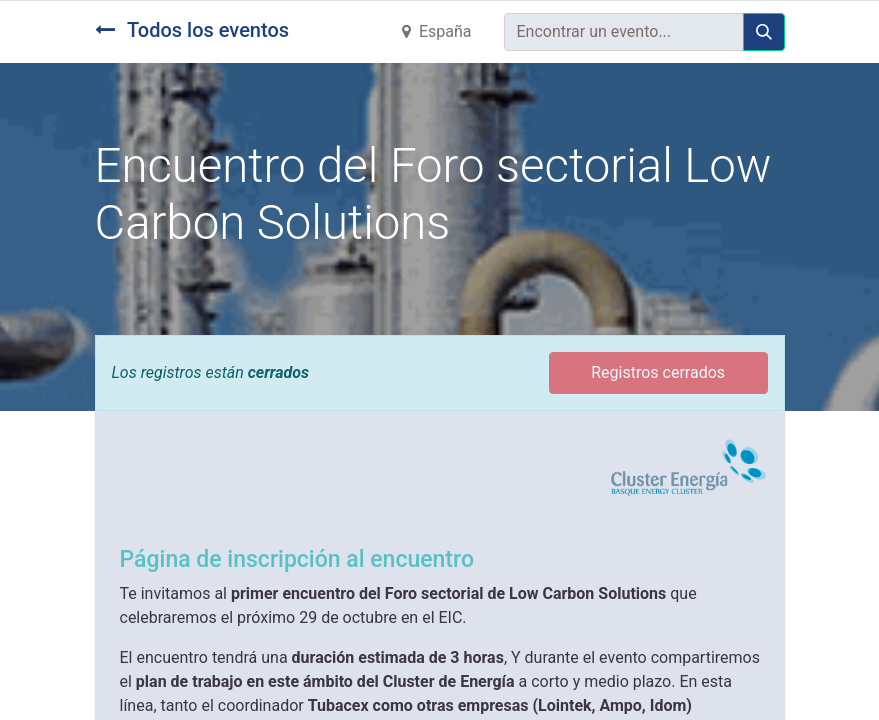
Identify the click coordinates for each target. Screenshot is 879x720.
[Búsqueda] (764, 32)
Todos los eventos (192, 30)
